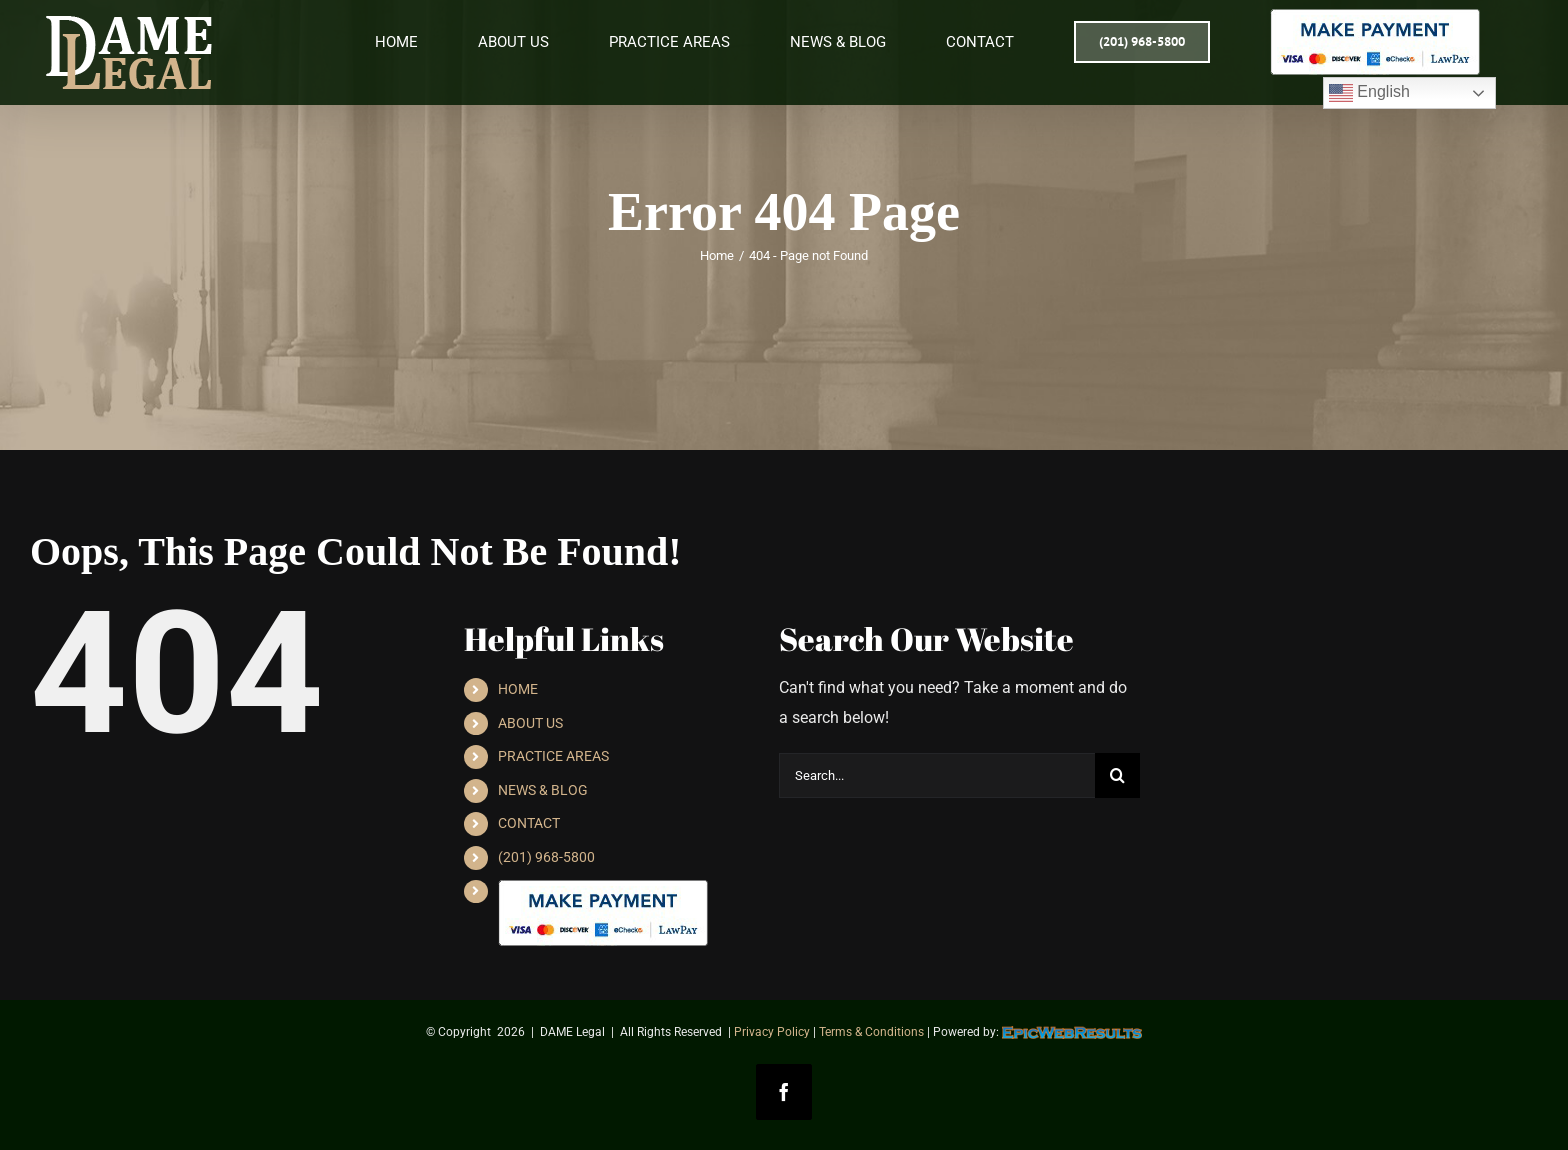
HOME (518, 689)
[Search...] (936, 775)
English (1369, 93)
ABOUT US (530, 723)
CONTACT (529, 823)
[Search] (1117, 775)
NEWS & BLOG (543, 790)
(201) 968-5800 (546, 857)
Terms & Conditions (871, 1032)
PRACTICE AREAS (553, 756)
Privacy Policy (772, 1032)
